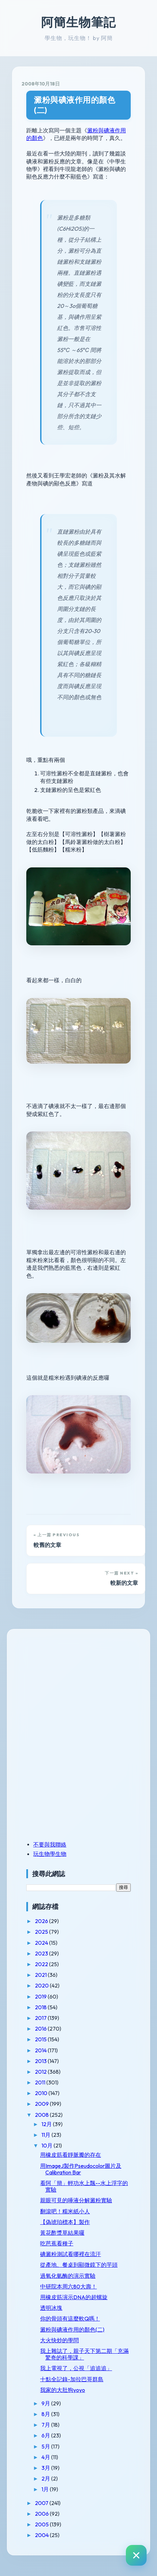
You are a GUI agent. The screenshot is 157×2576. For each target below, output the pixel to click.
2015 (41, 2039)
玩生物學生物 (49, 1853)
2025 (42, 1931)
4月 (46, 2457)
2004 (42, 2535)
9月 (46, 2403)
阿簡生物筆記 (78, 22)
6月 (46, 2435)
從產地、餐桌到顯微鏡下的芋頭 (79, 2264)
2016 (41, 2028)
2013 (41, 2060)
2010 (41, 2093)
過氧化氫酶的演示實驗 (67, 2275)
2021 (41, 1974)
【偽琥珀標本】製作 (65, 2221)
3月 (46, 2467)
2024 (42, 1942)
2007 (42, 2502)
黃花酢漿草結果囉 (62, 2232)
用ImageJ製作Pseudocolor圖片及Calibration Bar (80, 2169)
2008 (42, 2114)
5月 (46, 2446)
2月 (46, 2478)
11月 (46, 2134)
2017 (41, 2017)
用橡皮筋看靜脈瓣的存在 (70, 2154)
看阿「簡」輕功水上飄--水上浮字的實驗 (84, 2186)
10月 (47, 2145)
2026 (42, 1921)
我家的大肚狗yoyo (62, 2389)
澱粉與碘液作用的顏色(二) (74, 105)
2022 (42, 1964)
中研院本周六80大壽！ (68, 2286)
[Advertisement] (69, 1686)
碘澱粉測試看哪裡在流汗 (70, 2254)
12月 (47, 2124)
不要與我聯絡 (49, 1844)
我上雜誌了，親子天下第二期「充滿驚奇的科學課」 (84, 2354)
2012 (41, 2071)
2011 (40, 2082)
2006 (42, 2513)
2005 (42, 2524)
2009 (42, 2103)
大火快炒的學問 (59, 2340)
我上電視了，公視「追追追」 (76, 2368)
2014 (41, 2050)
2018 (41, 2007)
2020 (42, 1985)
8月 (46, 2414)
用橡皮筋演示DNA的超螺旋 (74, 2297)
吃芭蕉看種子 (56, 2243)
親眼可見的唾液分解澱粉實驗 (76, 2200)
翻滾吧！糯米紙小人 (65, 2211)
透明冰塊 (51, 2307)
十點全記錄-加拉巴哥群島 (71, 2379)
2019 (41, 1996)
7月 (46, 2424)
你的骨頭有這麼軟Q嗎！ (70, 2318)
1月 (45, 2489)
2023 (42, 1953)
